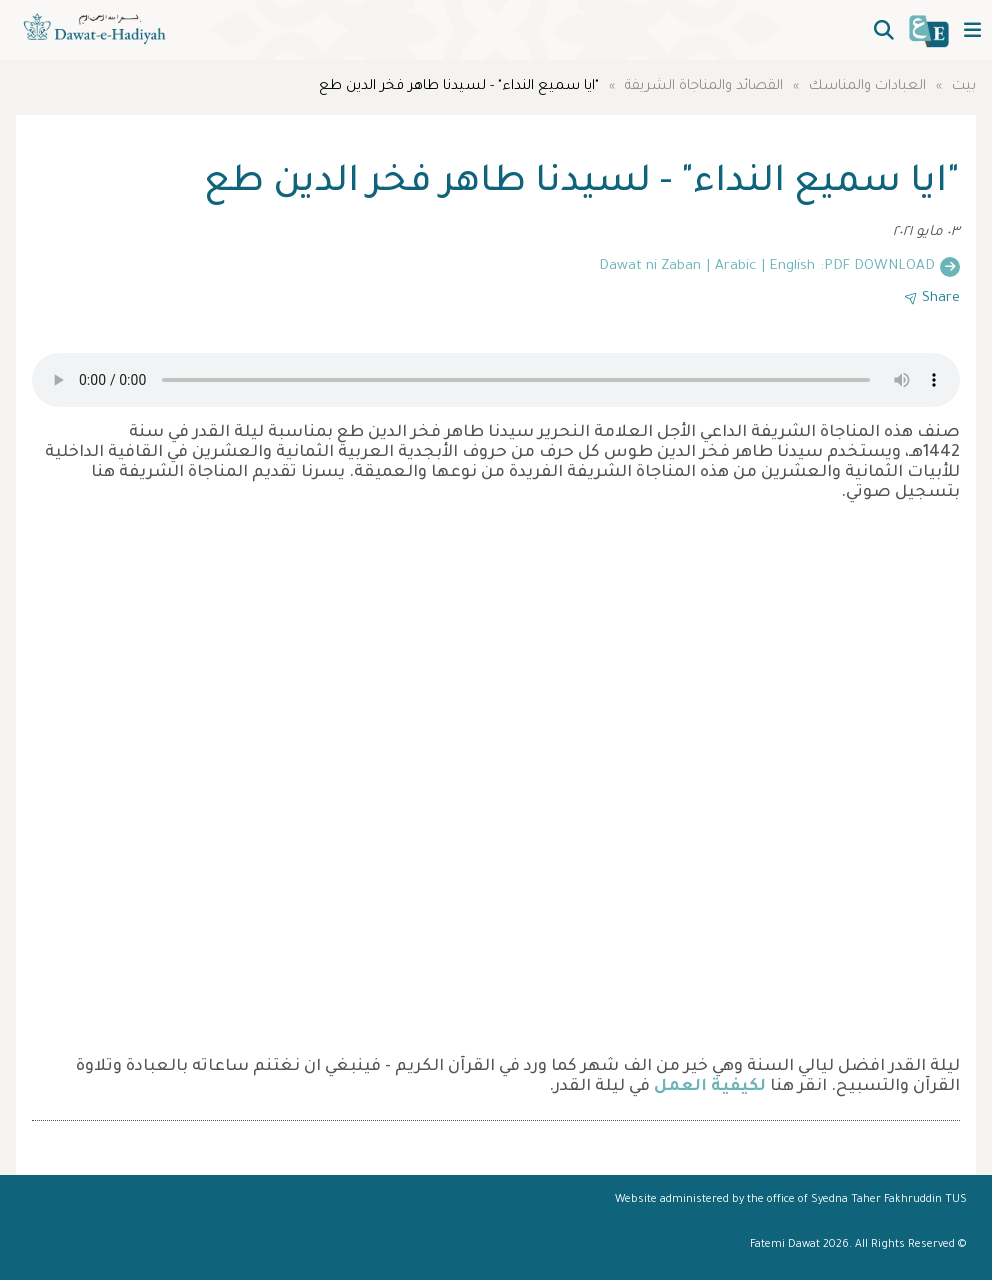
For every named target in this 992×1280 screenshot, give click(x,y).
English (792, 267)
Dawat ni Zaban (650, 267)
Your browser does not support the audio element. (496, 380)
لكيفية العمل (710, 1087)
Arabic (735, 267)
